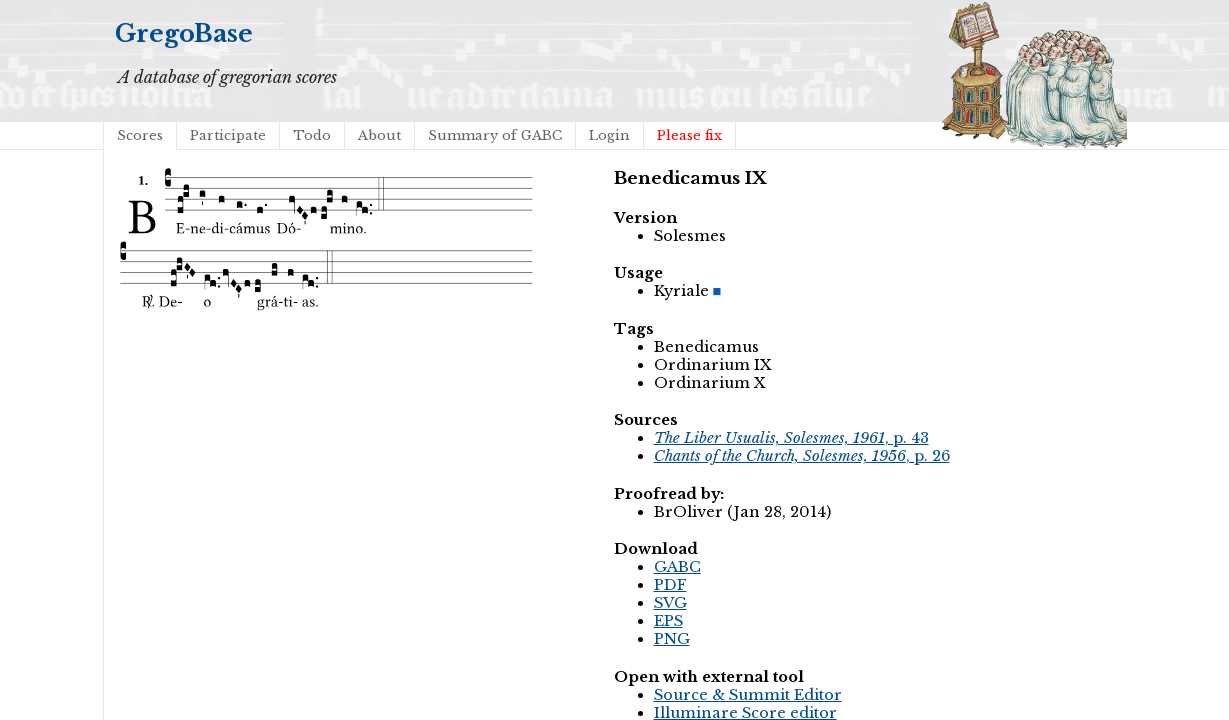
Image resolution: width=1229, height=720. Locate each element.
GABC (677, 567)
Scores (140, 135)
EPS (668, 621)
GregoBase (184, 33)
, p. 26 (802, 456)
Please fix (689, 135)
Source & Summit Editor (748, 695)
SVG (670, 603)
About (379, 135)
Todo (312, 135)
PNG (672, 639)
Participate (228, 135)
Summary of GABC (495, 135)
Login (609, 135)
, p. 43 (791, 438)
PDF (670, 585)
